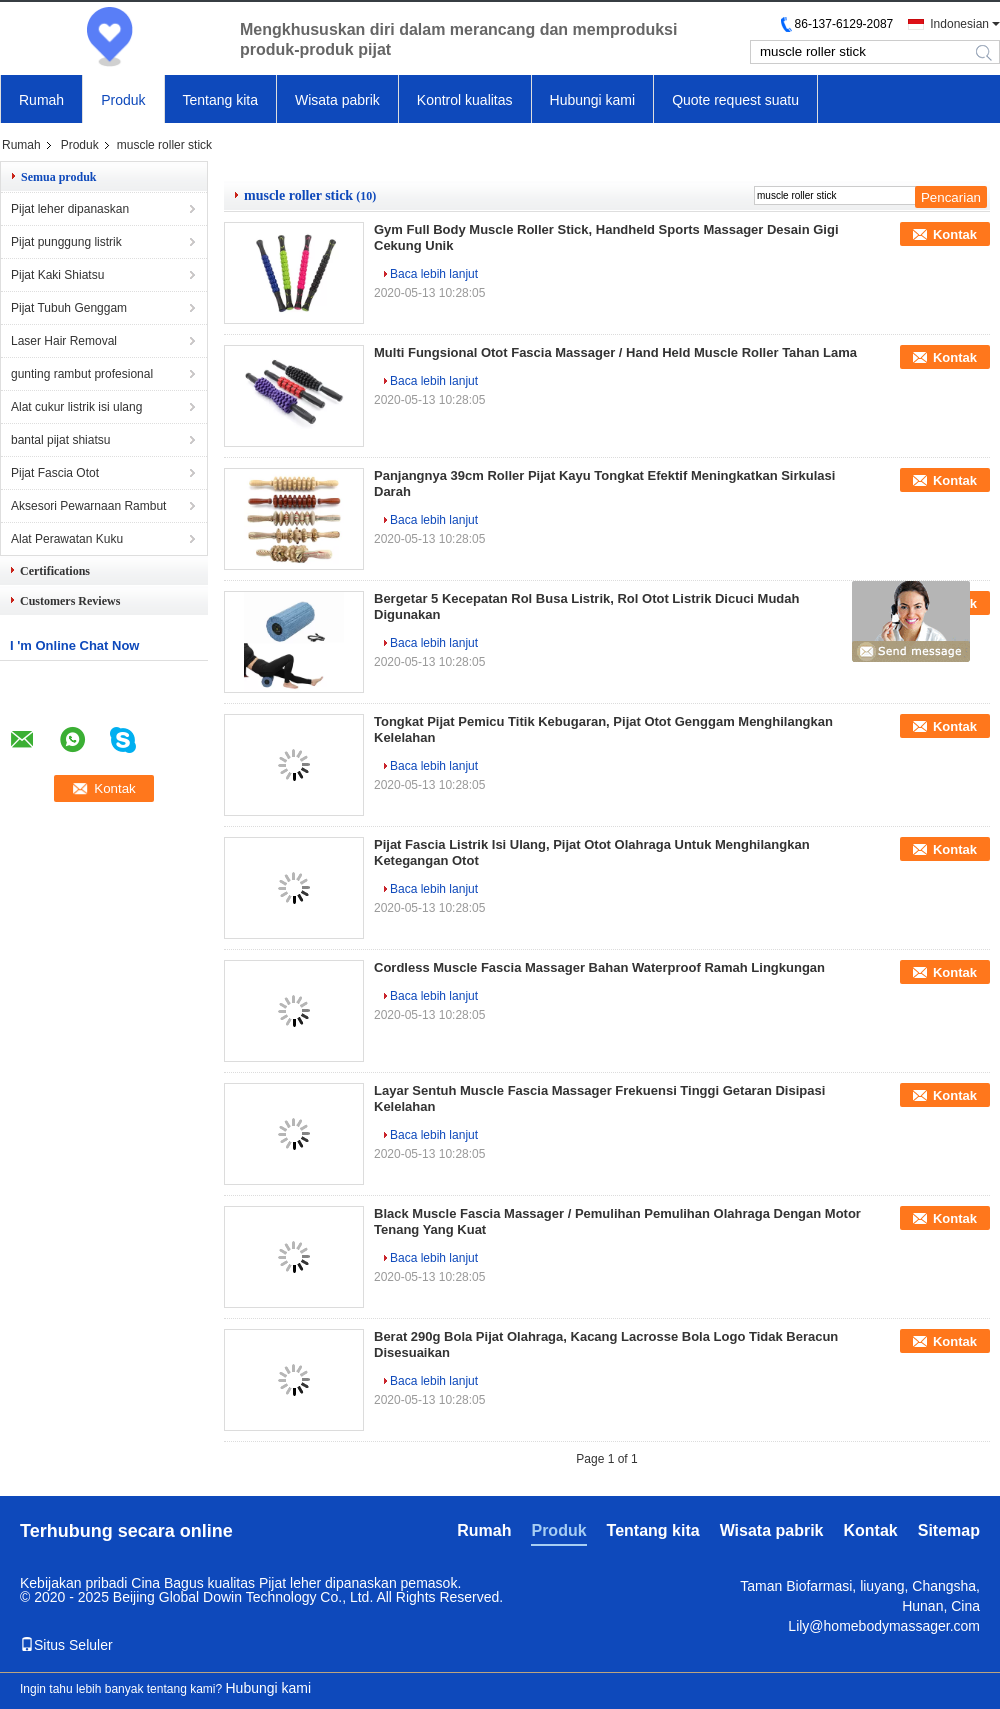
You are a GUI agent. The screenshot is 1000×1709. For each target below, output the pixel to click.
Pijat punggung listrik (66, 242)
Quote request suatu (735, 100)
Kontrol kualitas (465, 100)
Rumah (41, 100)
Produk (123, 100)
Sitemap (949, 1530)
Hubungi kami (593, 100)
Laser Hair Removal (64, 341)
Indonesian (959, 24)
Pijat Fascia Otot (55, 473)
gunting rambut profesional (82, 374)
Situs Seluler (66, 1645)
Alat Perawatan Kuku (67, 539)
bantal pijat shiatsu (60, 440)
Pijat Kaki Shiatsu (57, 275)
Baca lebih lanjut (434, 274)
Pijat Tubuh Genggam (69, 308)
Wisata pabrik (337, 100)
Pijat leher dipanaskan (70, 209)
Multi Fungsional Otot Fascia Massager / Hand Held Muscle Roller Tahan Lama (615, 352)
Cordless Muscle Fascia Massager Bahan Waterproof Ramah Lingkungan (599, 967)
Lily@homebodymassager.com (884, 1626)
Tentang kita (221, 100)
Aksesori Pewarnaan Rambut (88, 506)
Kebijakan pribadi (73, 1583)
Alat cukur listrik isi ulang (76, 407)
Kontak (955, 234)
